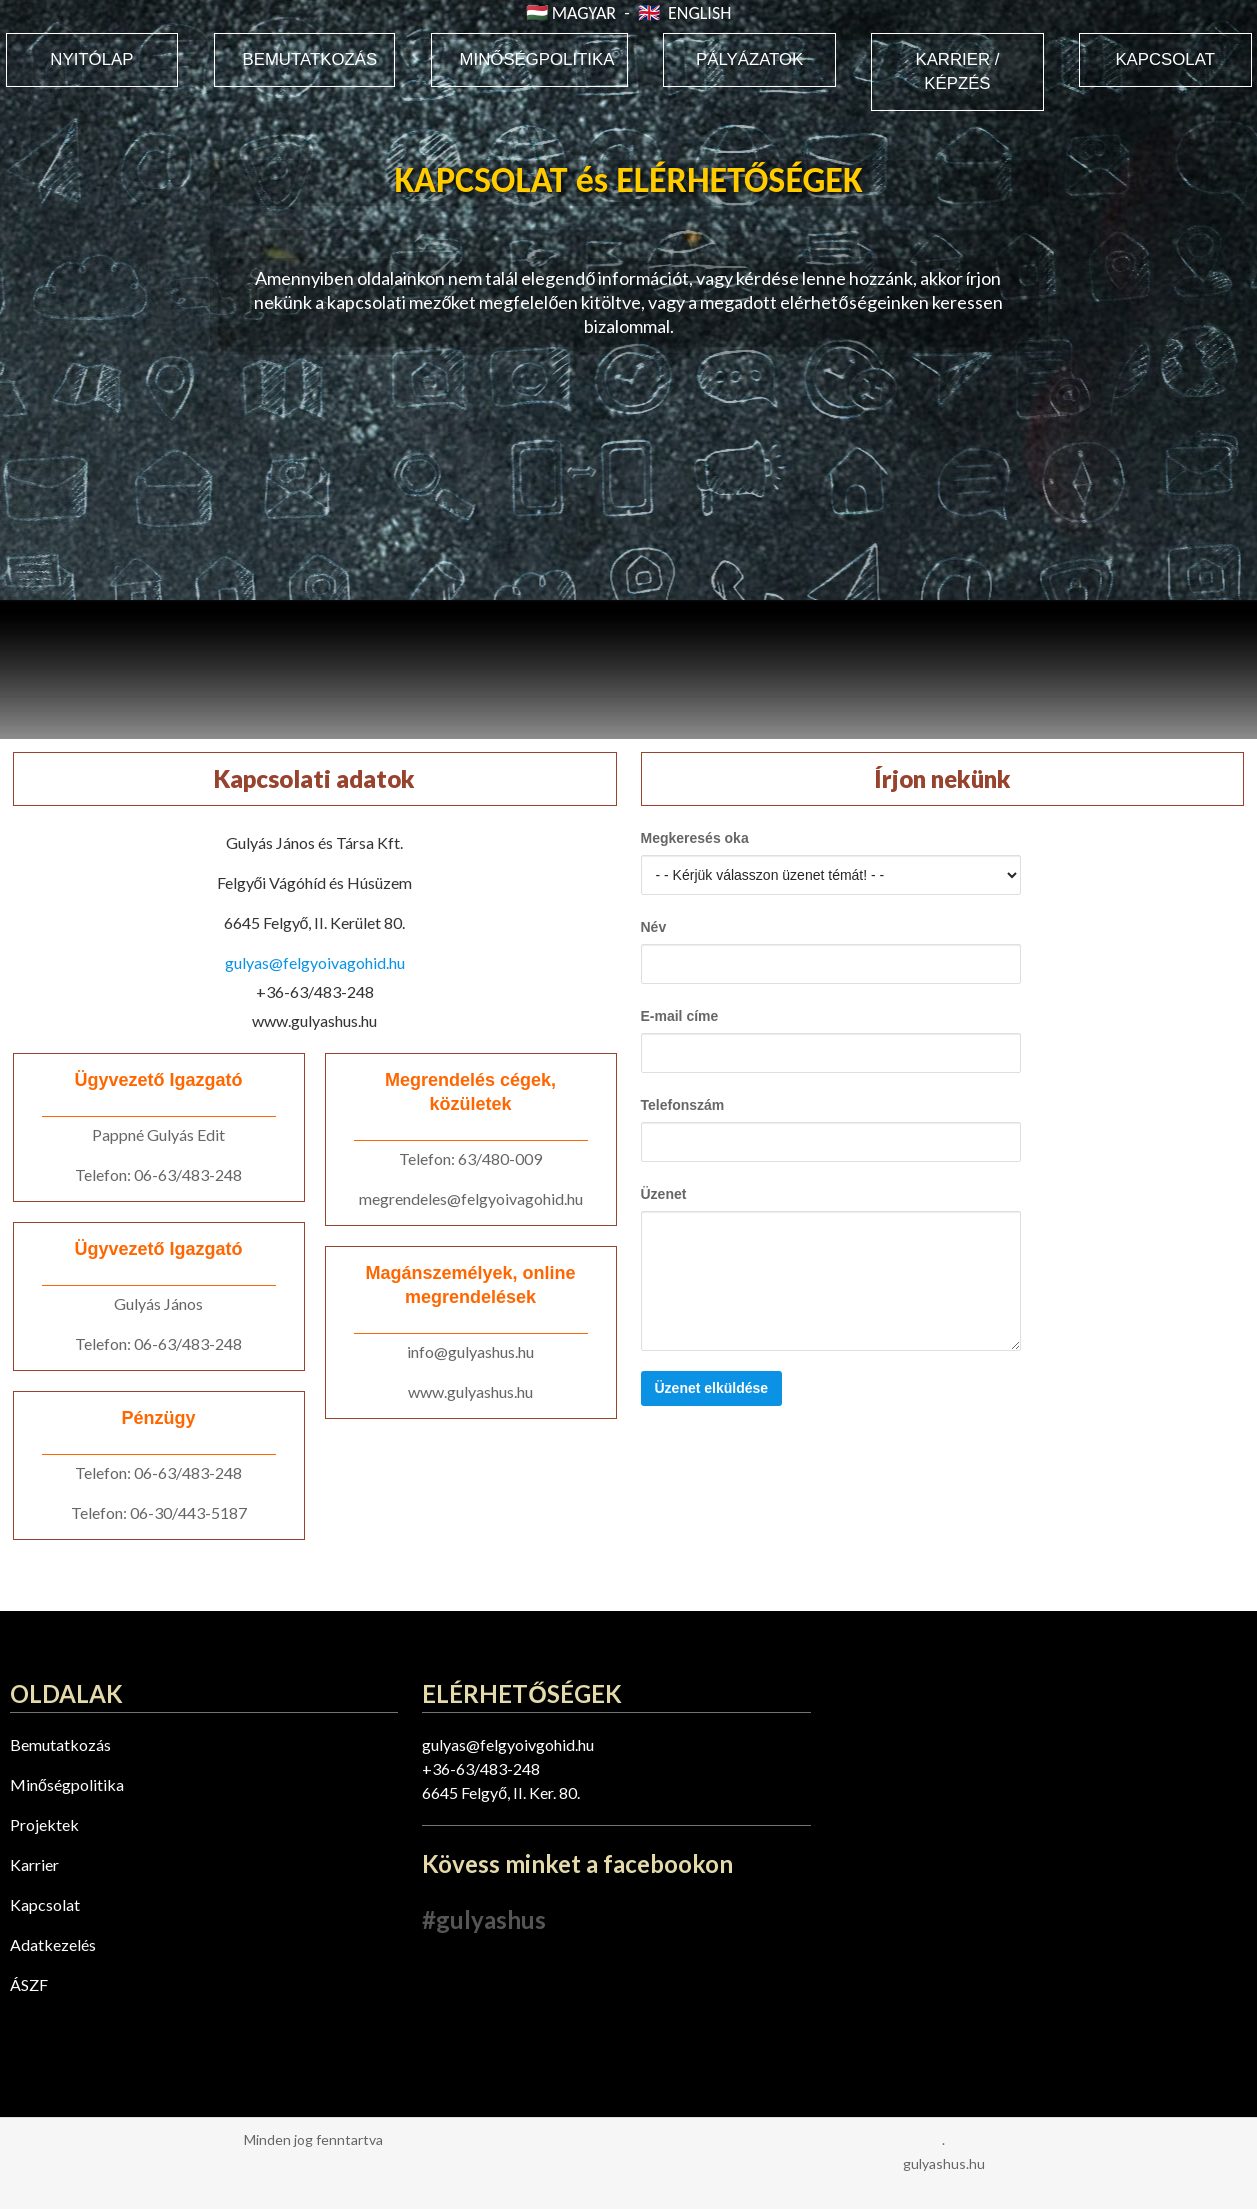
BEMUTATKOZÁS (310, 59)
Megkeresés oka (695, 838)
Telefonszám (683, 1105)
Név (654, 927)
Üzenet (664, 1194)
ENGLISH (699, 13)
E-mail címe (680, 1016)
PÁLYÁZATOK (749, 59)
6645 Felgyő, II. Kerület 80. (315, 922)
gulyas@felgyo (473, 1744)
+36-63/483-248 (315, 991)
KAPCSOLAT (1164, 59)
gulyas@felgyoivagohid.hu (315, 962)
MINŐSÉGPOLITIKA (537, 59)
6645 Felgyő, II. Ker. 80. (501, 1792)
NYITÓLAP (91, 59)
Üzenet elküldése (712, 1388)
